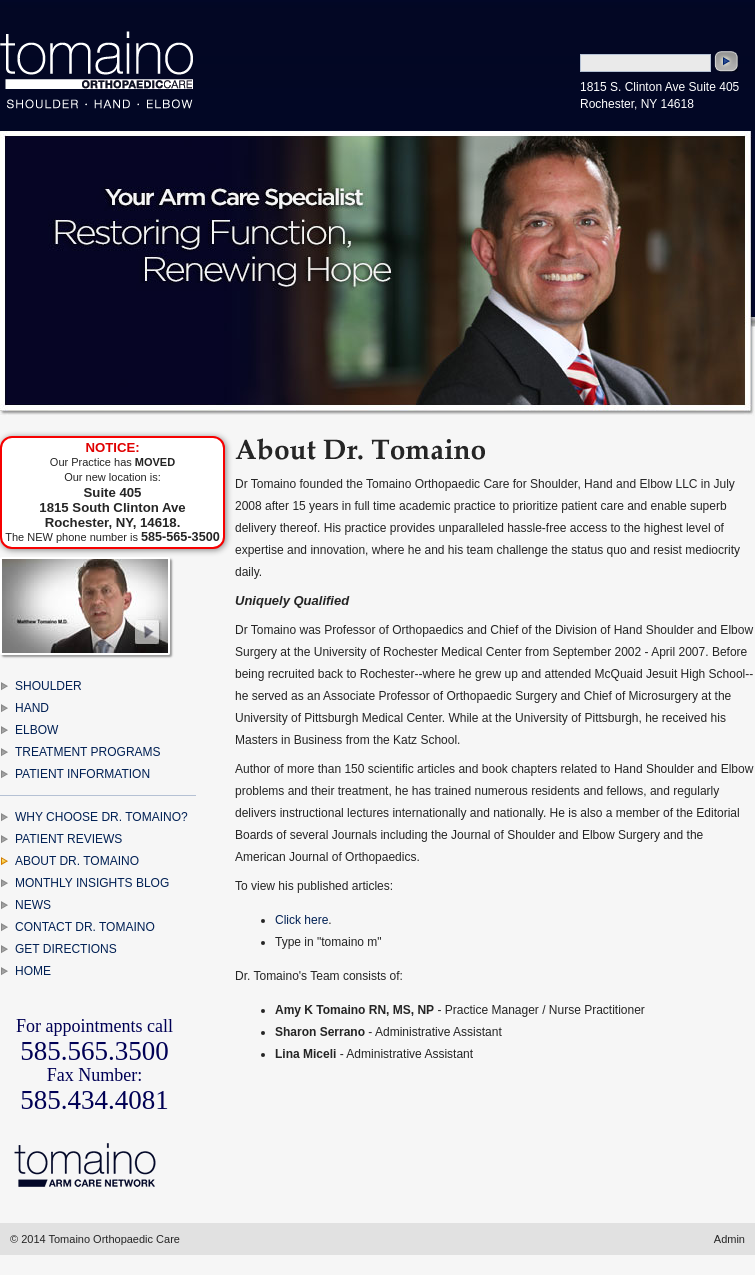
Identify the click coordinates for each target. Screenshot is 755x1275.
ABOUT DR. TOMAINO (77, 861)
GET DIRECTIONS (66, 949)
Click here (301, 920)
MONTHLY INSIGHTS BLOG (92, 883)
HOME (33, 971)
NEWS (33, 905)
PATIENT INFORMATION (82, 774)
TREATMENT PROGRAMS (88, 752)
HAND (32, 708)
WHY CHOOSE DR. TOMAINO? (101, 817)
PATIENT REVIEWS (68, 839)
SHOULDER (48, 686)
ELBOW (36, 730)
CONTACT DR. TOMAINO (85, 927)
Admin (729, 1239)
